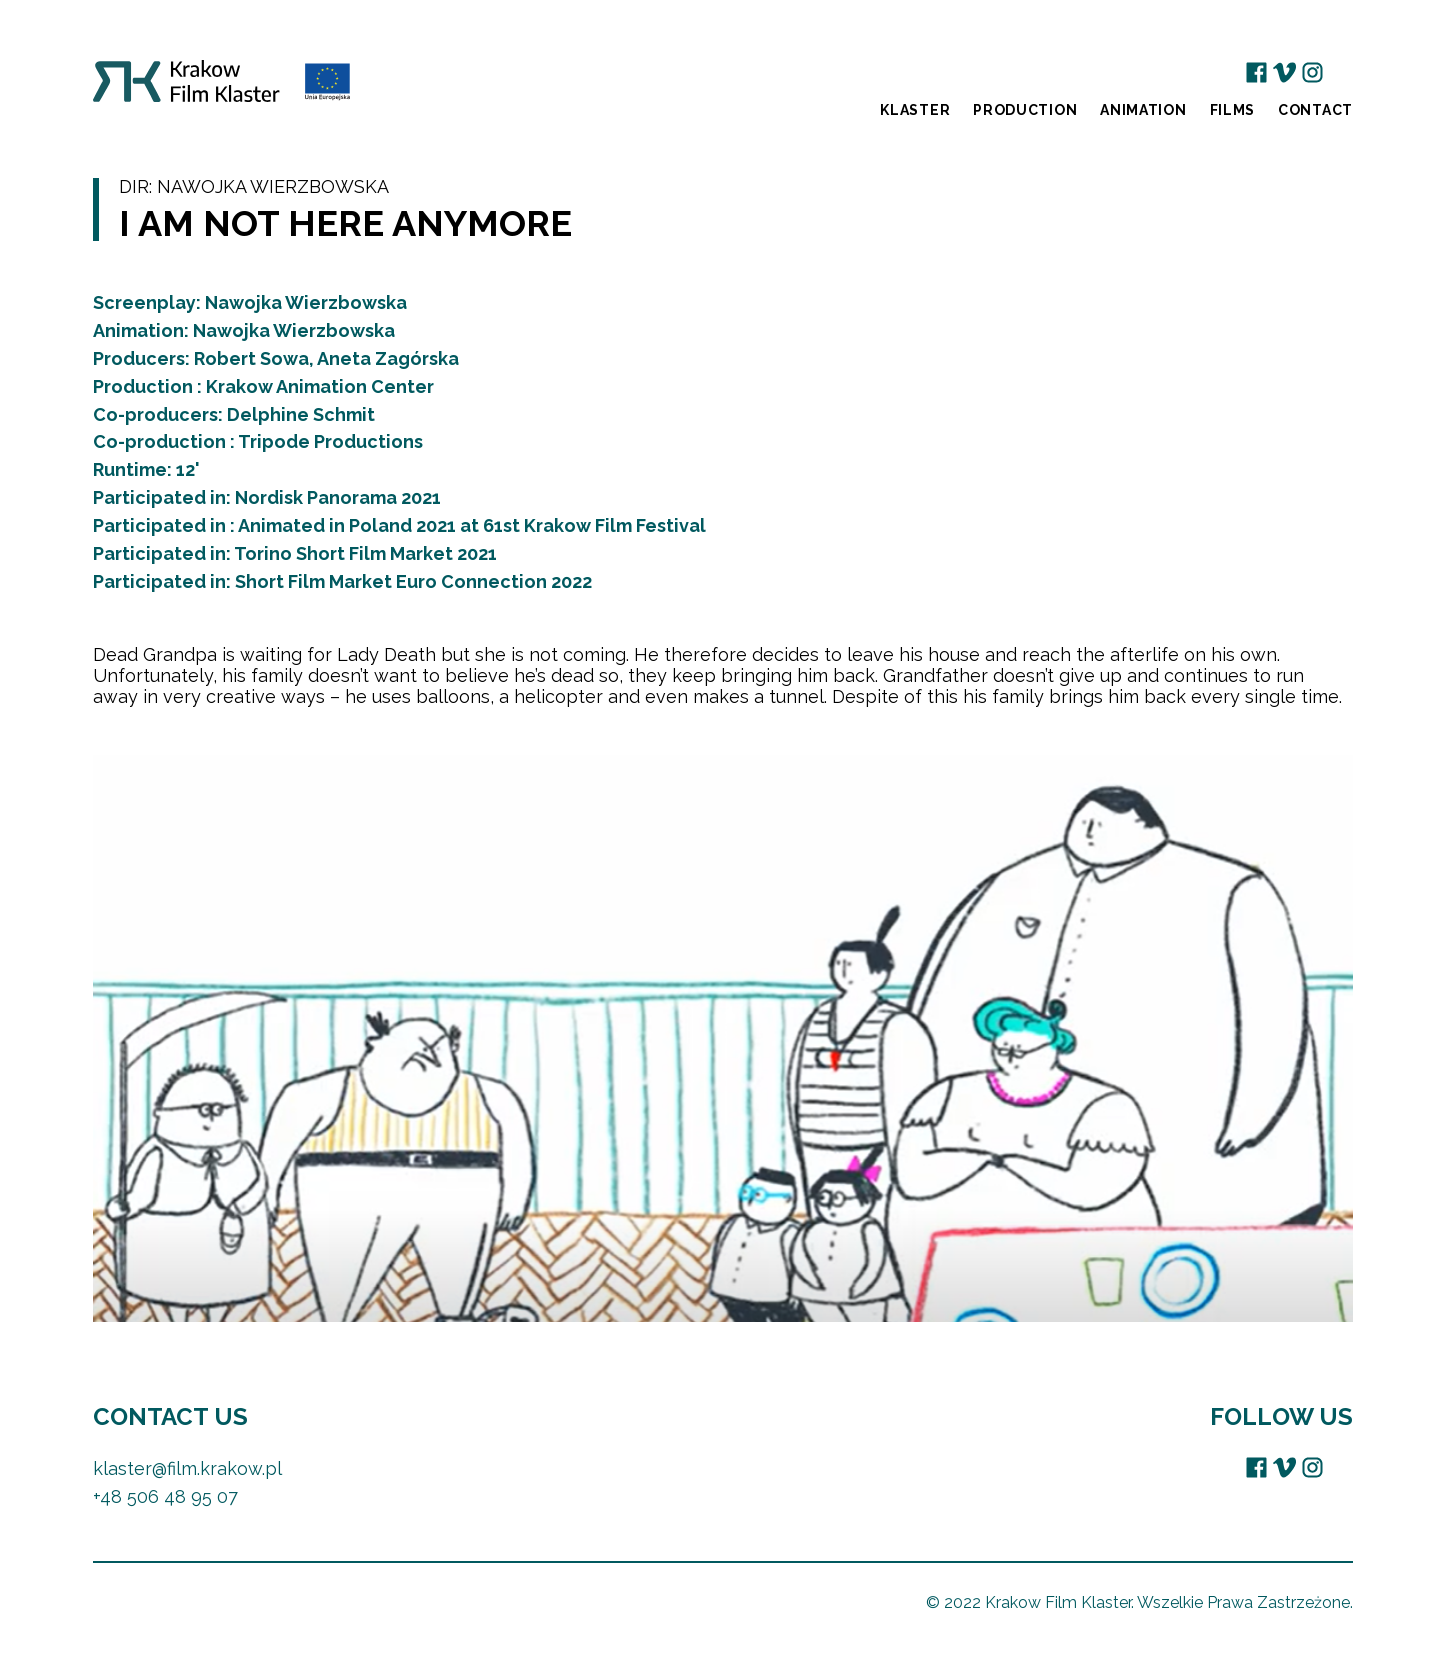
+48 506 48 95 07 (165, 1496)
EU (1340, 72)
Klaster (915, 110)
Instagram (1312, 72)
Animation (1143, 110)
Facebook (1256, 72)
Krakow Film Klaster (221, 89)
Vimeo (1284, 72)
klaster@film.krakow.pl (187, 1468)
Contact (1315, 110)
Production (1025, 110)
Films (1233, 110)
